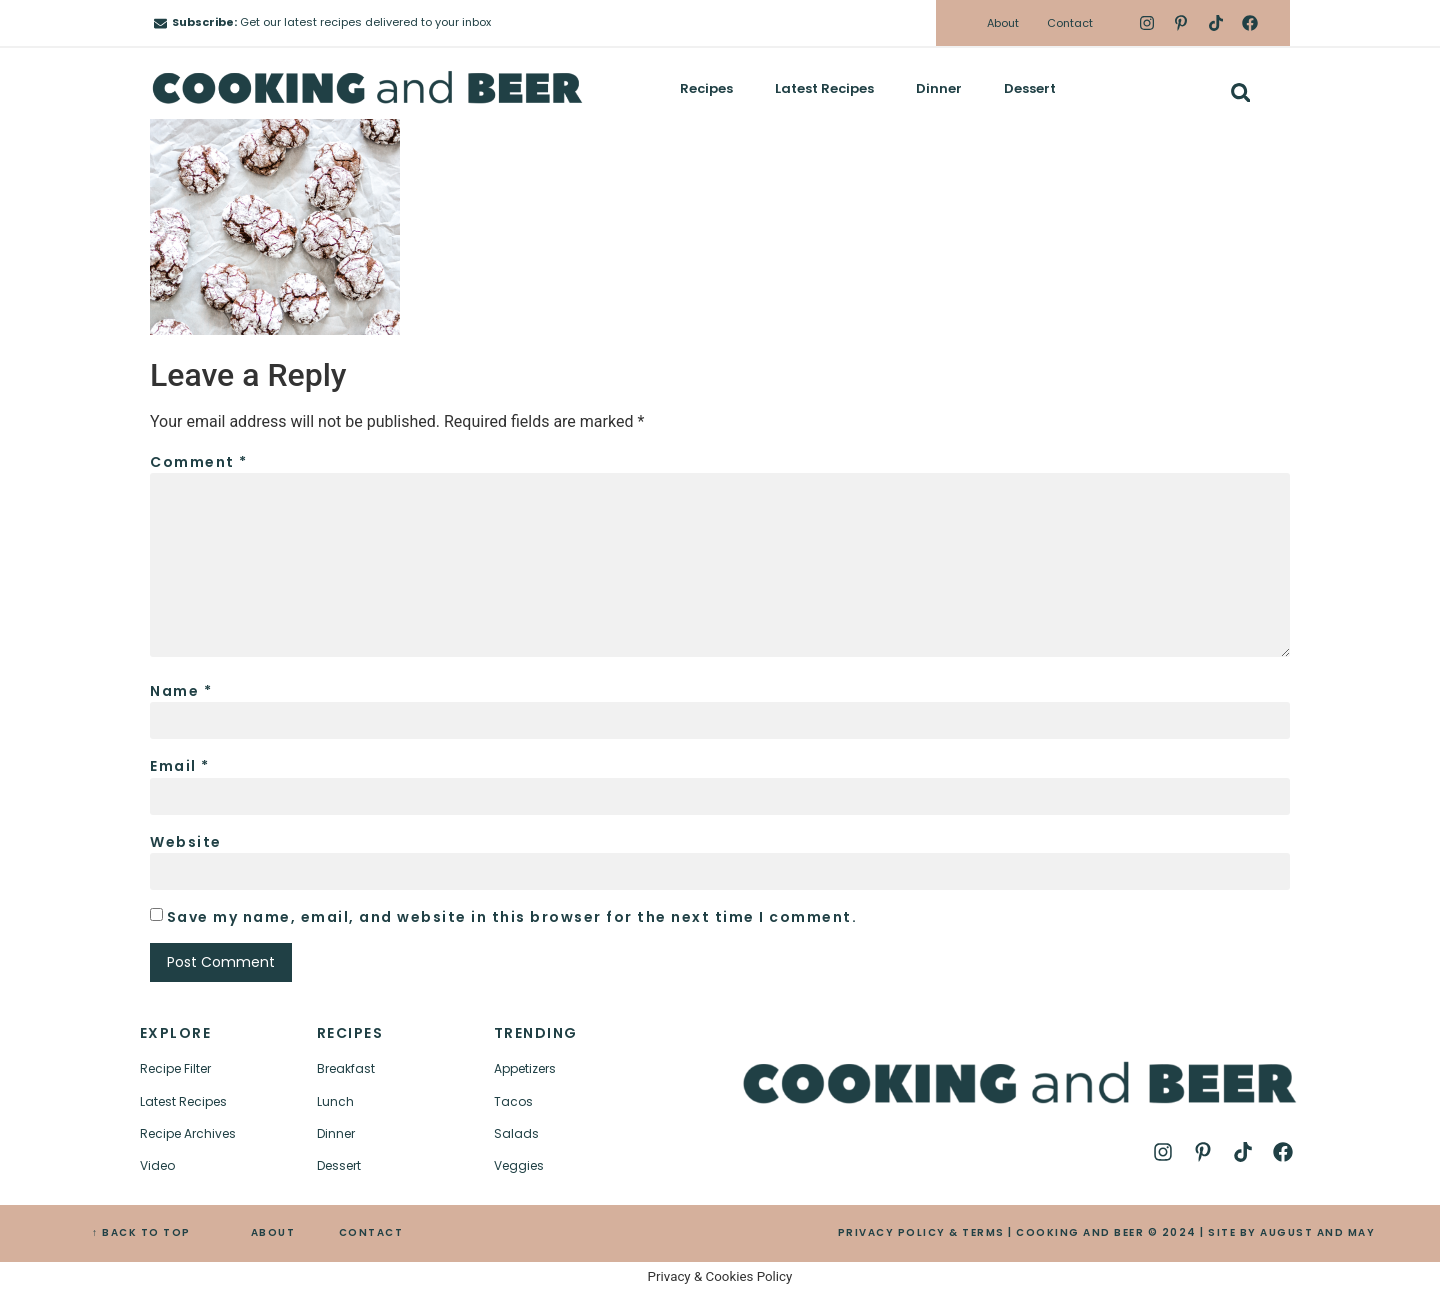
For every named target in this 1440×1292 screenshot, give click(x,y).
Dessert (1030, 88)
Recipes (706, 88)
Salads (516, 1133)
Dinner (939, 88)
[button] (1240, 92)
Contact (1070, 23)
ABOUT (273, 1232)
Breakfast (346, 1068)
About (1003, 23)
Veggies (519, 1165)
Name (181, 691)
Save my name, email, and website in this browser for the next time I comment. (512, 917)
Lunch (335, 1101)
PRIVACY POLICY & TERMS (921, 1232)
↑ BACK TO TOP (141, 1232)
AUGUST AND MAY (1317, 1232)
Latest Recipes (824, 88)
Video (157, 1165)
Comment (199, 462)
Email (180, 766)
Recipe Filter (175, 1068)
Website (186, 842)
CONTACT (371, 1232)
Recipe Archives (188, 1133)
